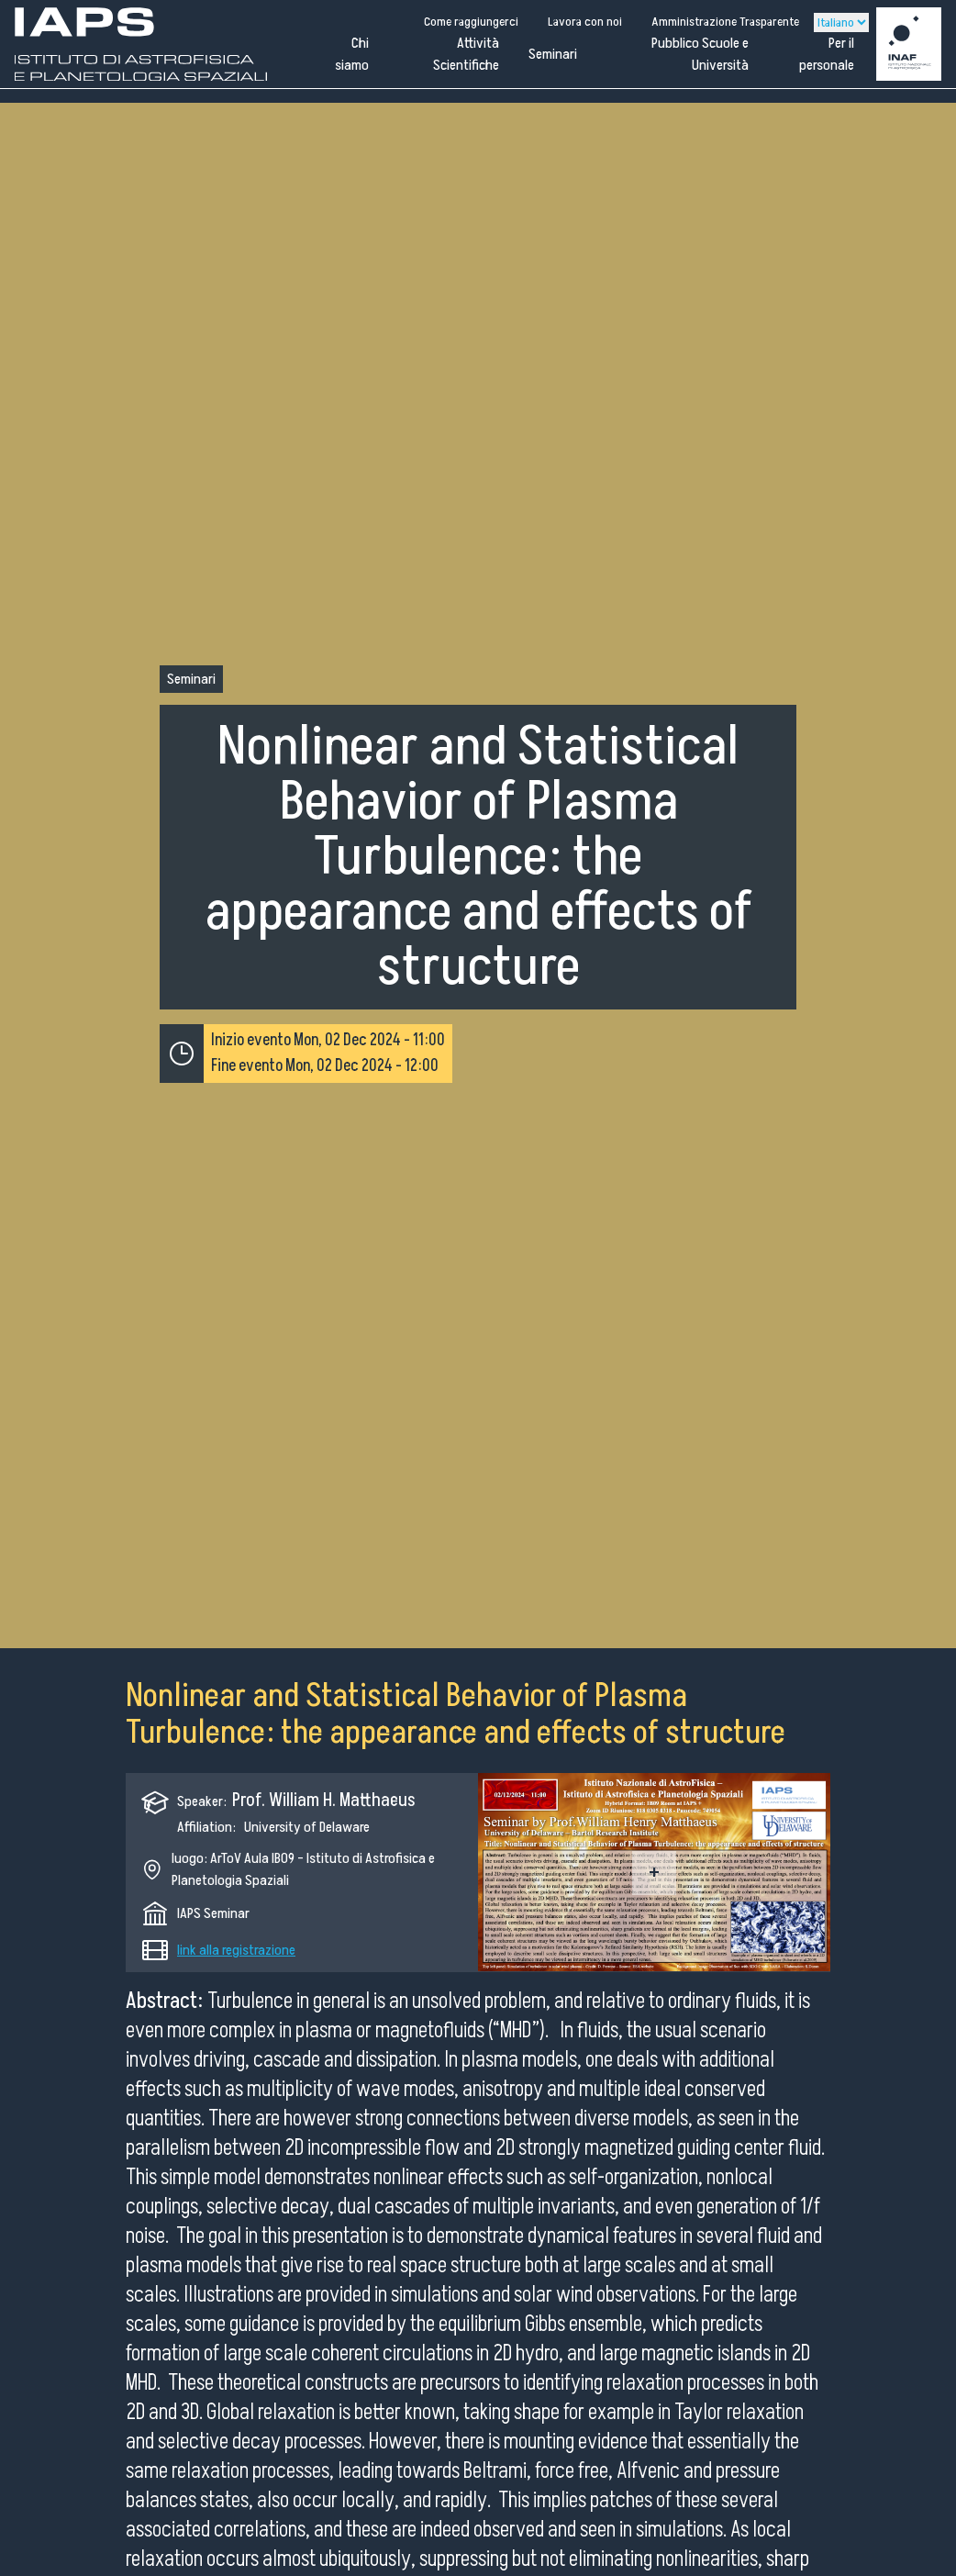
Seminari (552, 54)
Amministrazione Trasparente (725, 21)
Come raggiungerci (471, 21)
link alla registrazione (236, 1950)
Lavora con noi (585, 21)
